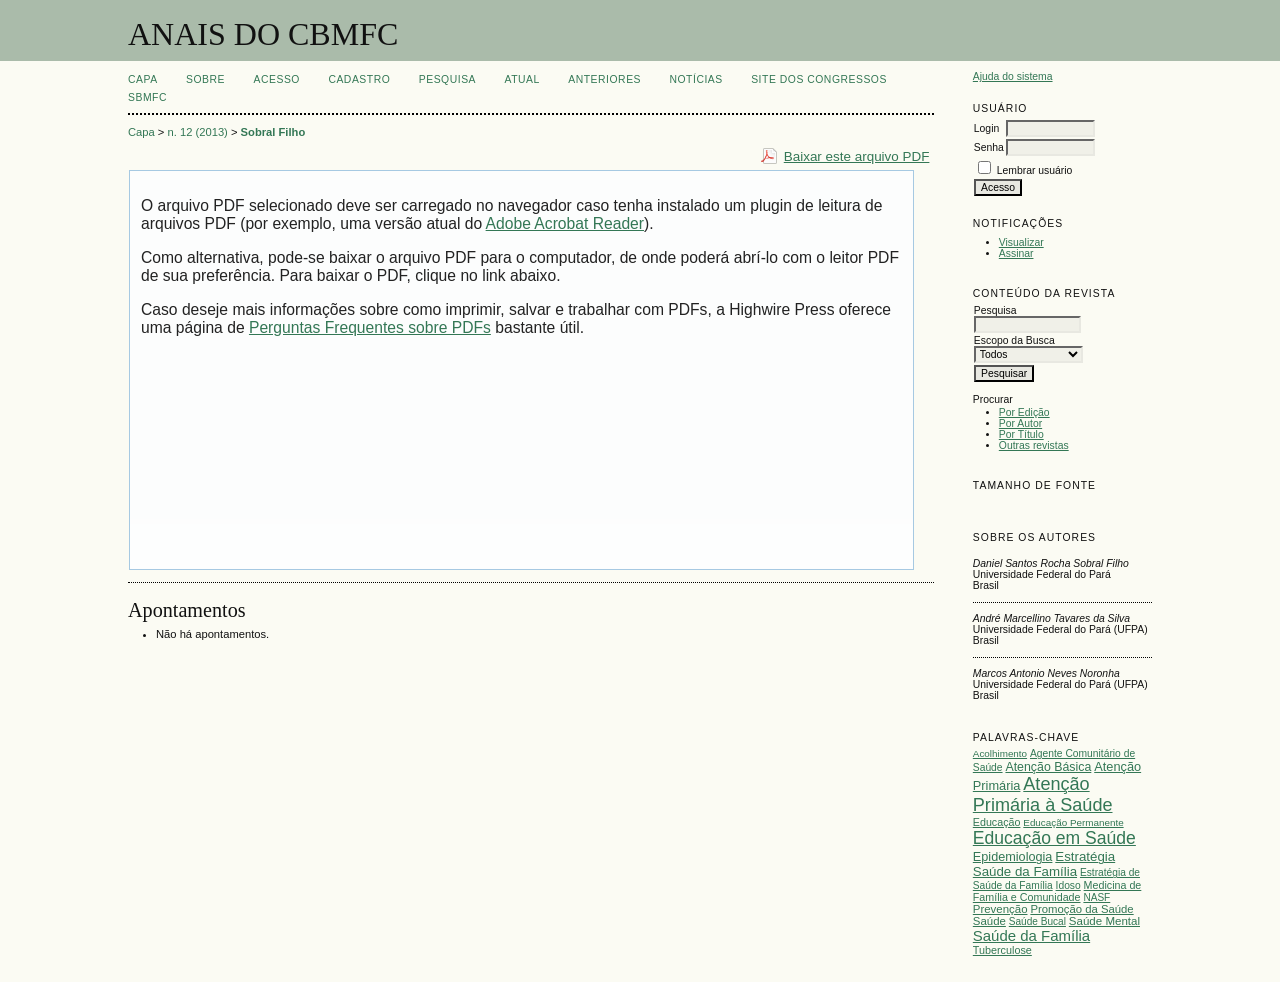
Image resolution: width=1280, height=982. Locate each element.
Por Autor (1020, 423)
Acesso (277, 79)
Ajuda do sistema (1013, 76)
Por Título (1021, 434)
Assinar (1016, 253)
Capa (143, 79)
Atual (522, 79)
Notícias (695, 79)
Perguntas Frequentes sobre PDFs (370, 327)
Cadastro (359, 79)
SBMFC (147, 97)
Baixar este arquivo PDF (857, 156)
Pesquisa (447, 79)
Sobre (205, 79)
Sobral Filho (273, 132)
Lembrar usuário (1035, 170)
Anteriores (604, 79)
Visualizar (1021, 242)
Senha (989, 147)
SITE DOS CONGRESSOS (819, 79)
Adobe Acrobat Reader (565, 223)
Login (986, 128)
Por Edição (1024, 412)
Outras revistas (1034, 445)
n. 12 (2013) (198, 132)
